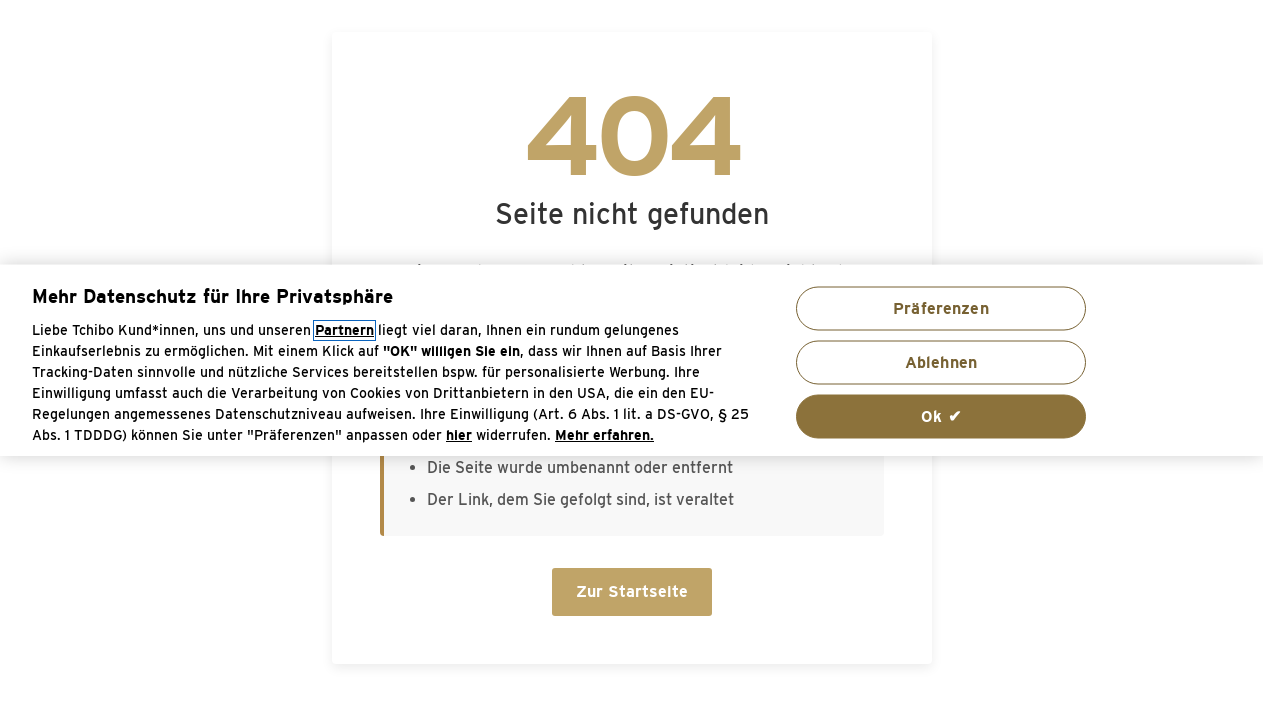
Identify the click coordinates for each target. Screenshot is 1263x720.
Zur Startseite (632, 591)
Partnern (344, 329)
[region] (631, 360)
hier (459, 434)
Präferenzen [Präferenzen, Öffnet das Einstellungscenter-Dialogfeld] (941, 307)
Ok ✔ (941, 415)
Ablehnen (941, 361)
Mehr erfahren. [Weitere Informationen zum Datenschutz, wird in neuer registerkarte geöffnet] (604, 434)
